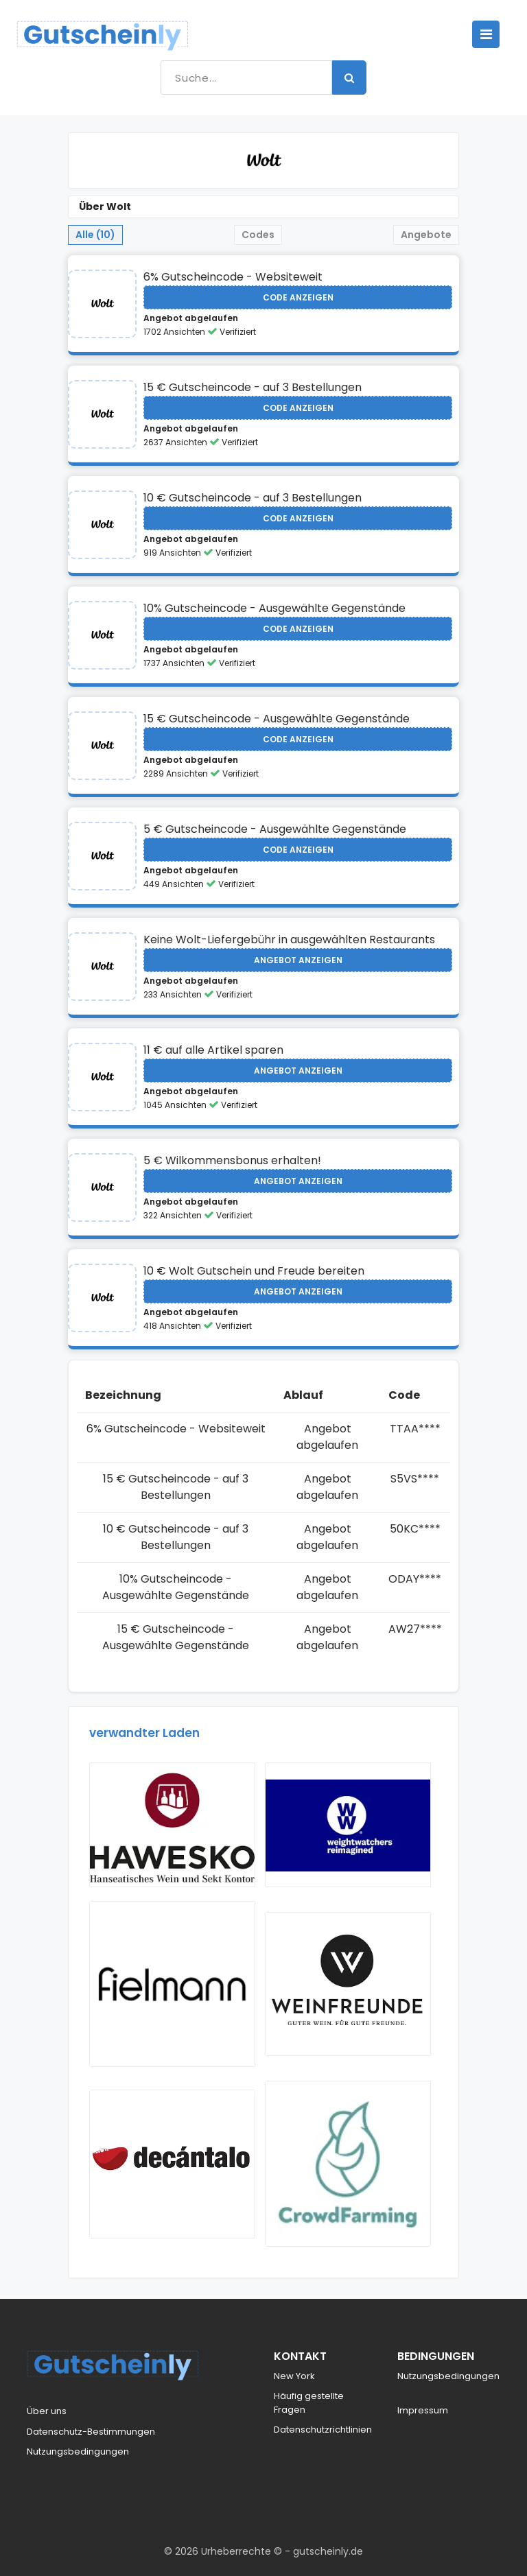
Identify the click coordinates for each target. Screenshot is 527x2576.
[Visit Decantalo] (172, 2164)
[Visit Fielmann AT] (172, 1984)
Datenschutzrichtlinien (323, 2429)
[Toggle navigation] (486, 34)
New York (294, 2376)
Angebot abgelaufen (190, 318)
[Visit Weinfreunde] (348, 1984)
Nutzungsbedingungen (78, 2451)
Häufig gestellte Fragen (309, 2402)
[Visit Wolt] (102, 304)
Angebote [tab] (426, 234)
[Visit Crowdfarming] (348, 2163)
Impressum (422, 2410)
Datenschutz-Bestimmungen (91, 2431)
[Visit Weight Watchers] (348, 1825)
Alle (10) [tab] (95, 234)
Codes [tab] (258, 234)
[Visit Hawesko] (172, 1825)
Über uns (47, 2411)
